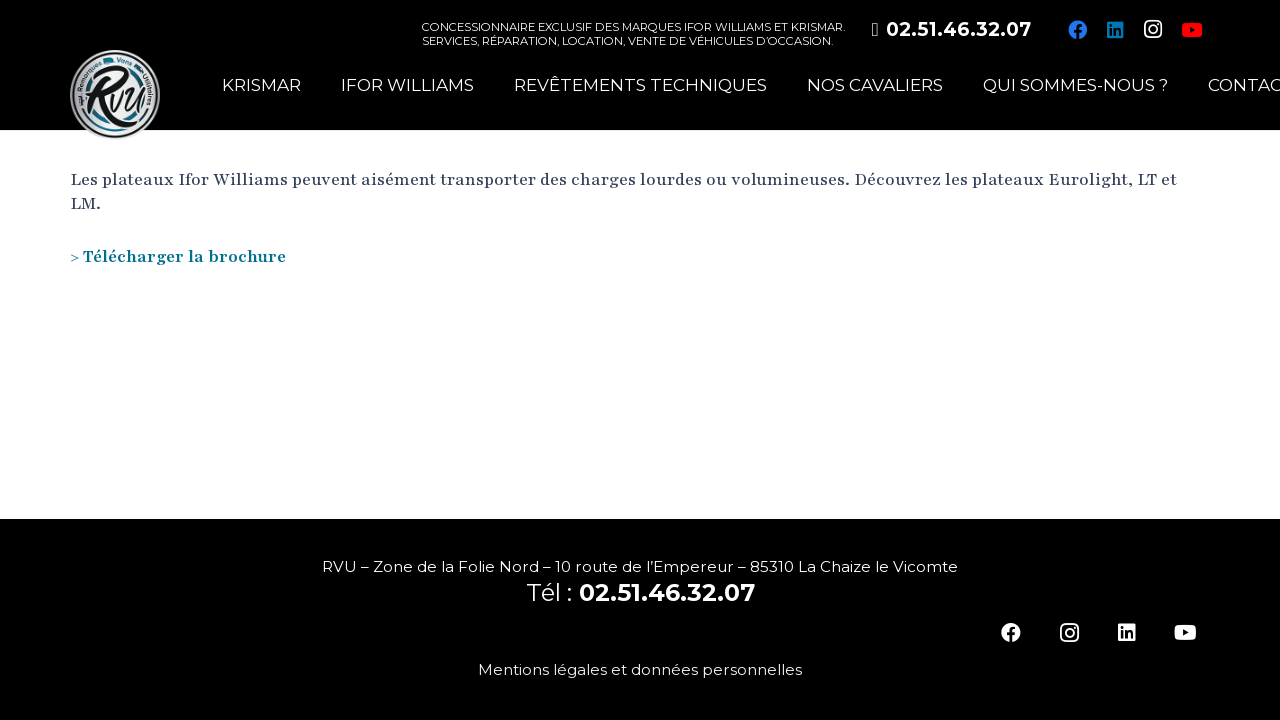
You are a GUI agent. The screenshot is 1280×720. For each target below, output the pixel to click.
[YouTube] (1191, 30)
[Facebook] (1077, 30)
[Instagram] (1153, 30)
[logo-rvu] (115, 95)
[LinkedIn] (1115, 30)
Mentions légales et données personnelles (640, 669)
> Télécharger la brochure (178, 256)
